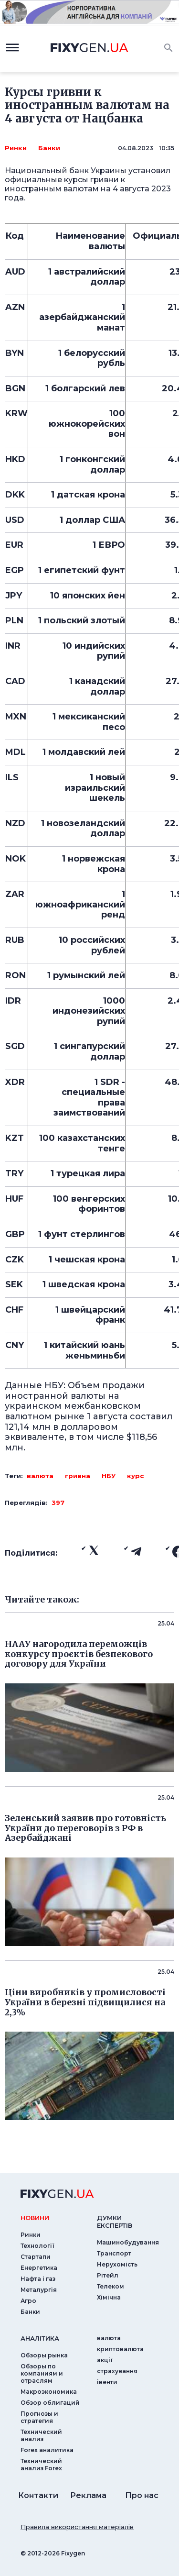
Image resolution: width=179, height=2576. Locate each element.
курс (135, 1476)
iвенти (107, 2382)
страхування (117, 2371)
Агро (28, 2300)
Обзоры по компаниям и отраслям (42, 2373)
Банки (49, 148)
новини (35, 2218)
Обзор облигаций (50, 2402)
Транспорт (114, 2253)
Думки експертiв (114, 2221)
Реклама (88, 2495)
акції (105, 2360)
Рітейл (107, 2275)
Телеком (110, 2286)
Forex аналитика (47, 2450)
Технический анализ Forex (41, 2464)
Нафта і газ (38, 2278)
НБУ (109, 1476)
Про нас (141, 2495)
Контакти (38, 2495)
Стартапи (36, 2256)
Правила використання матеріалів (77, 2527)
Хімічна (109, 2297)
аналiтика (40, 2338)
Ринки (16, 148)
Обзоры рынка (44, 2355)
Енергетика (39, 2267)
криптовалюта (120, 2349)
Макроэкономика (49, 2391)
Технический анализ (41, 2435)
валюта (40, 1476)
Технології (37, 2245)
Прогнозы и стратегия (39, 2417)
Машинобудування (128, 2242)
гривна (77, 1476)
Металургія (39, 2289)
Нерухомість (117, 2264)
